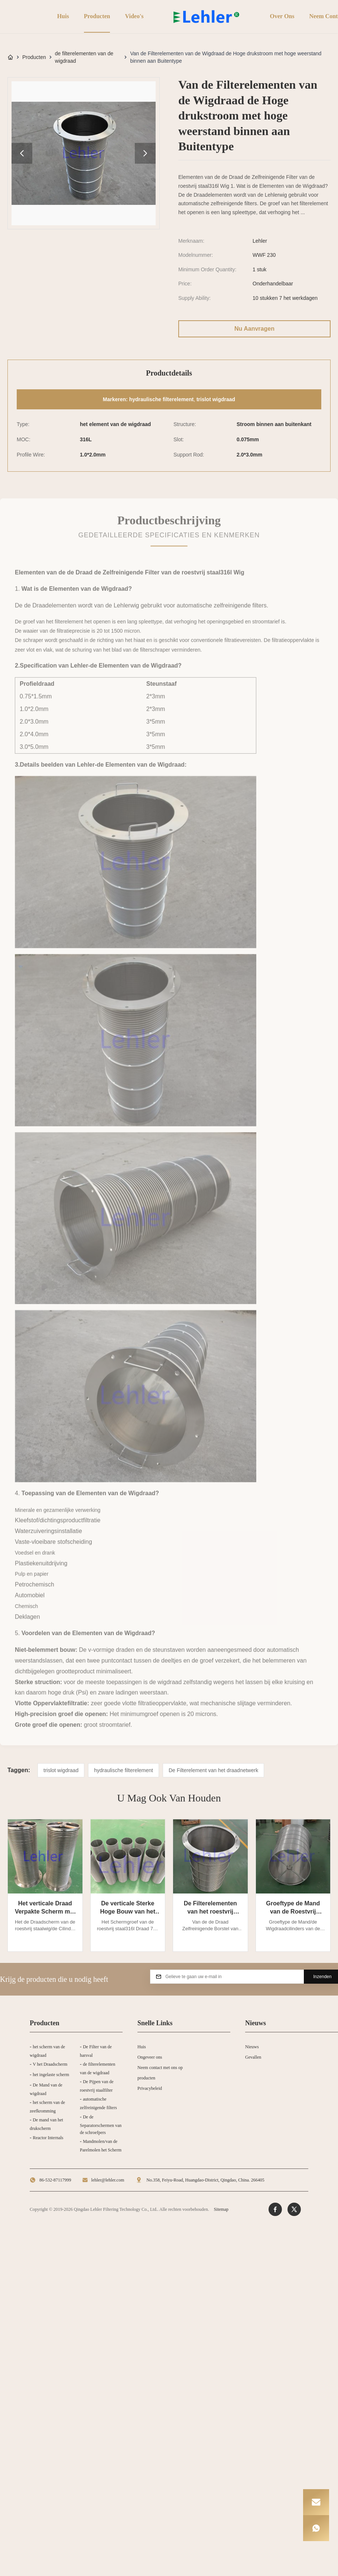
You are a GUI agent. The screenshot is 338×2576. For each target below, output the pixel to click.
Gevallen (253, 2057)
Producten (96, 16)
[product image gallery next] (145, 153)
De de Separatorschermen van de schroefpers (100, 2124)
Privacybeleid (149, 2088)
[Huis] (10, 57)
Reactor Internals (48, 2137)
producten (146, 2078)
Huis (62, 16)
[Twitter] (294, 2209)
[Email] (316, 2502)
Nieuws (252, 2046)
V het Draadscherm (50, 2064)
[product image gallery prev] (22, 153)
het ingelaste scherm (51, 2074)
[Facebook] (275, 2209)
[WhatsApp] (316, 2528)
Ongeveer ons (149, 2057)
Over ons (281, 16)
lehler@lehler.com (107, 2180)
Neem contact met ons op (160, 2067)
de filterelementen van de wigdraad (84, 57)
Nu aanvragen (254, 328)
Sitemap (221, 2209)
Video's (133, 16)
